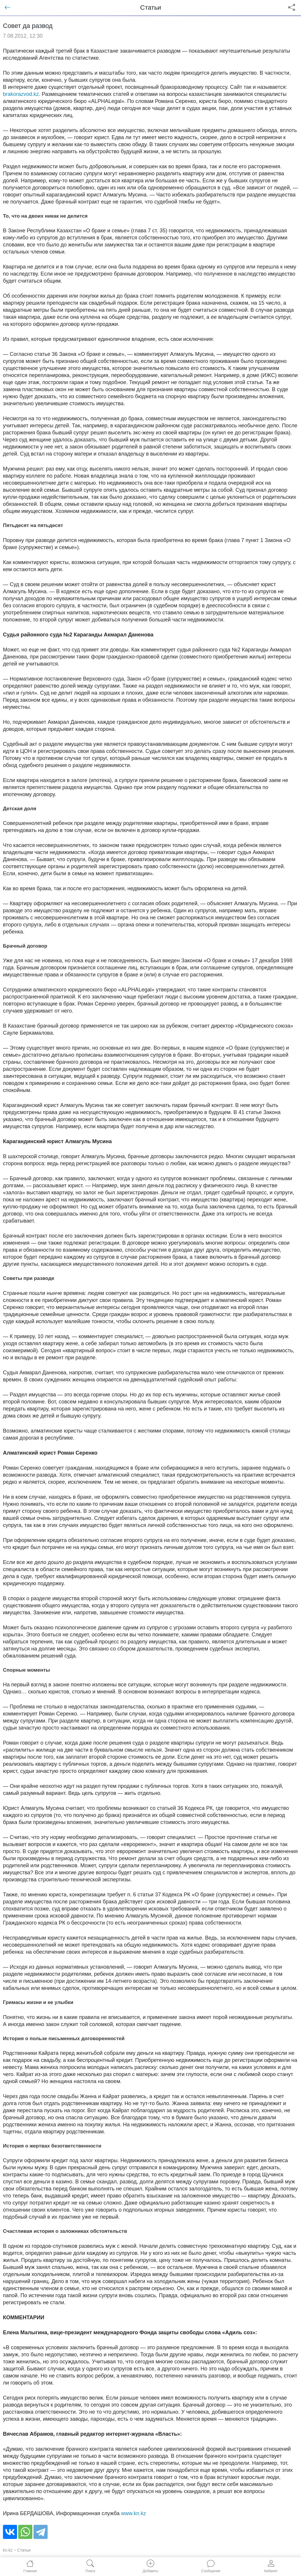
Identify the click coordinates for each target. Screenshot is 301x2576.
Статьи (24, 2550)
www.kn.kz (133, 2513)
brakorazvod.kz (21, 94)
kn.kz (8, 2550)
